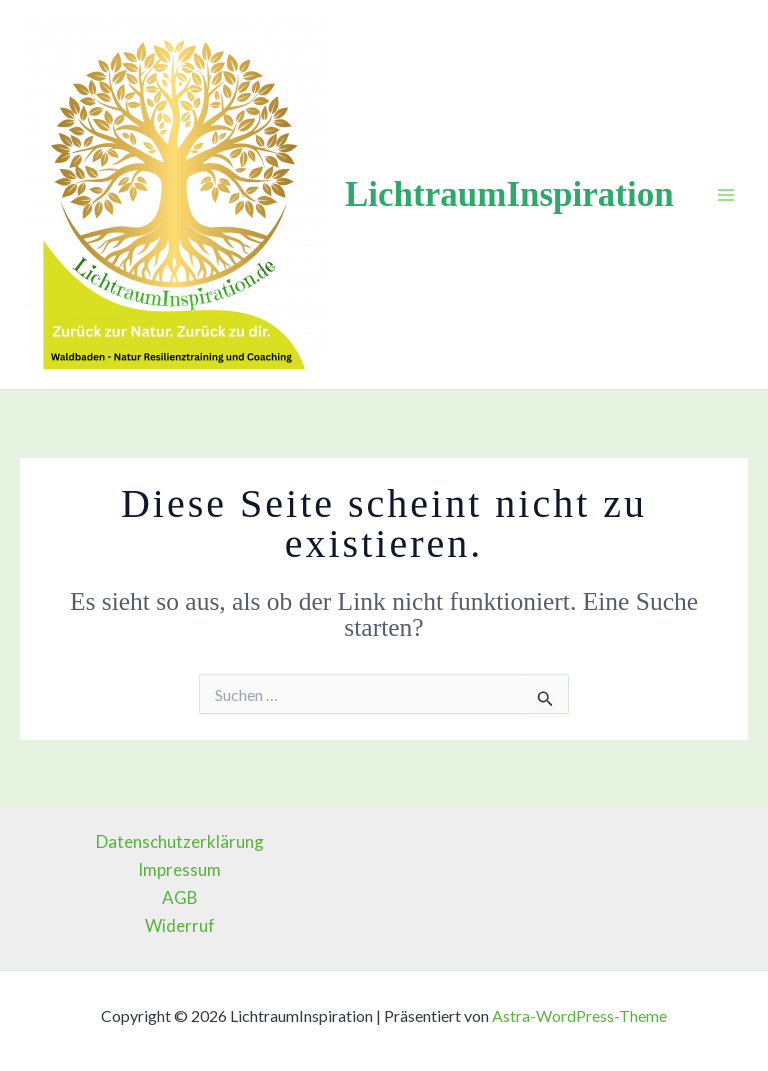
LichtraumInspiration (509, 194)
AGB (180, 897)
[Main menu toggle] (726, 195)
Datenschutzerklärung (180, 841)
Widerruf (180, 925)
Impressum (179, 869)
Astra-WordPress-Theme (579, 1015)
